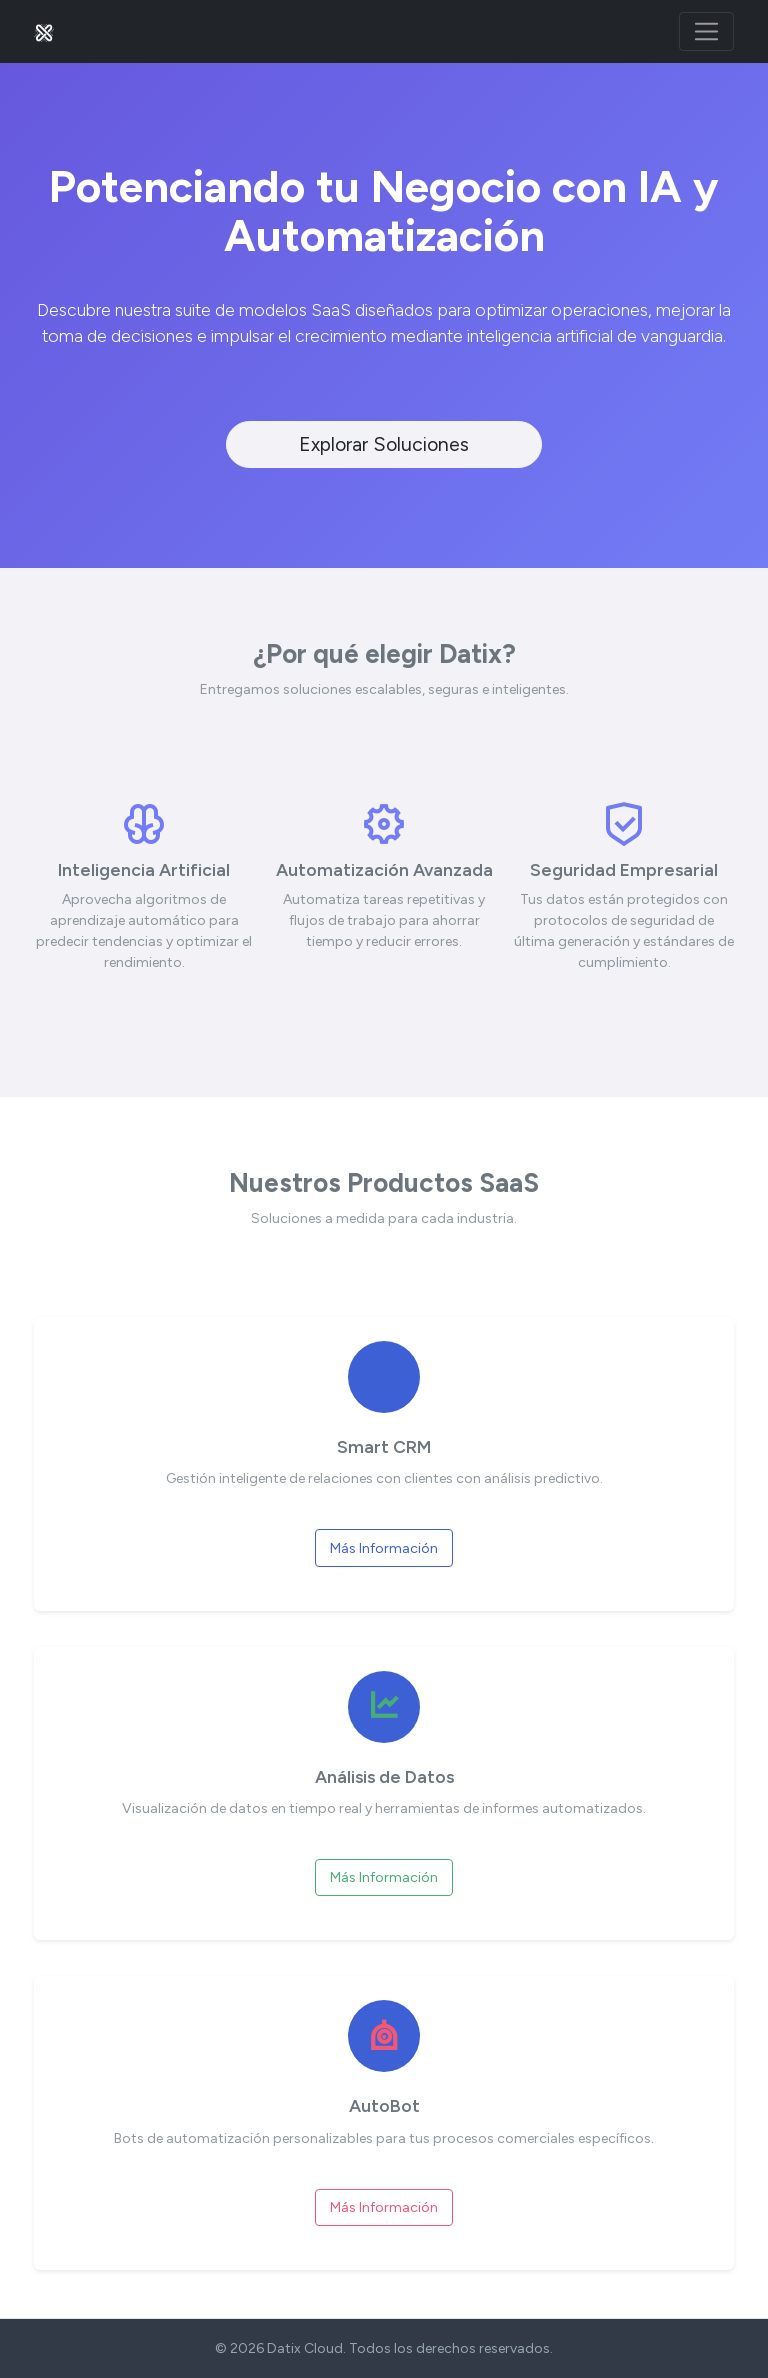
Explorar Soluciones (384, 444)
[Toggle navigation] (706, 31)
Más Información (384, 1548)
